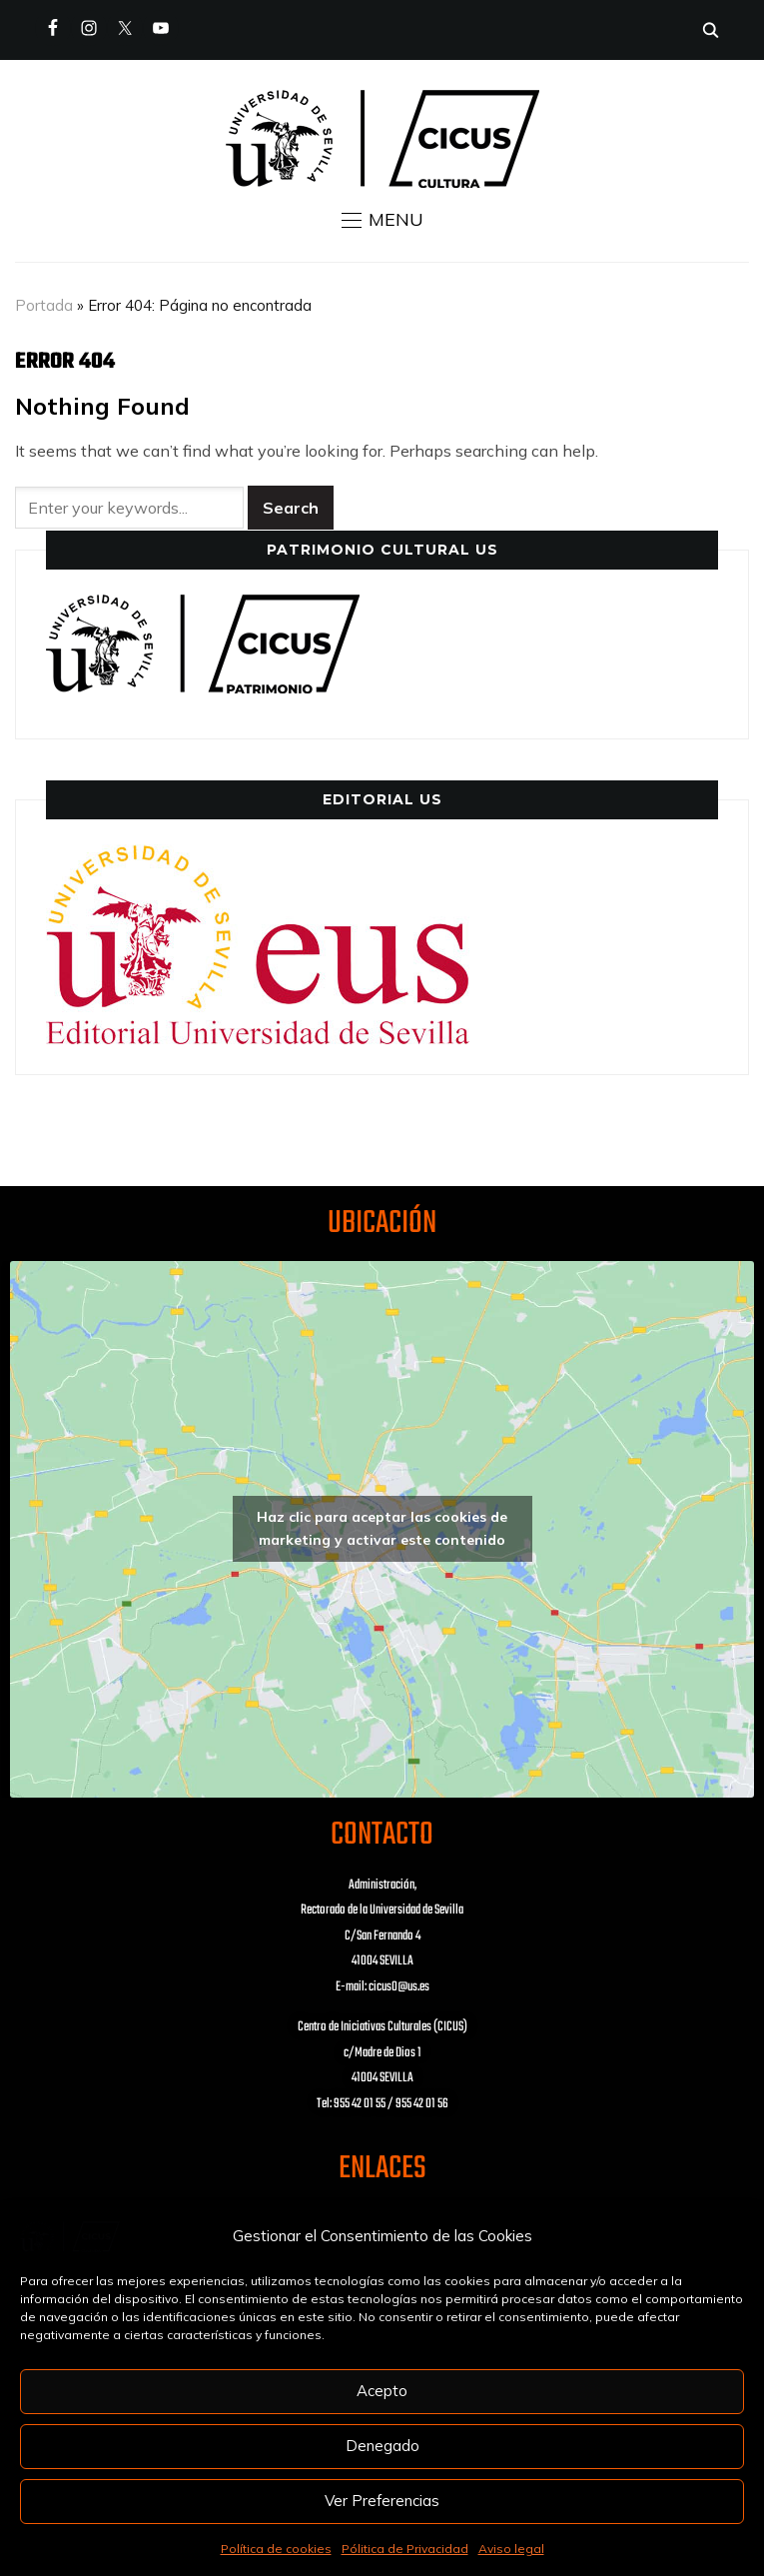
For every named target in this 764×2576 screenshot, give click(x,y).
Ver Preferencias (382, 2500)
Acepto (382, 2390)
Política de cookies (276, 2548)
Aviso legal (511, 2548)
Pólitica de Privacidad (405, 2548)
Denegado (382, 2445)
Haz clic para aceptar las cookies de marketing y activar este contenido (382, 1528)
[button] (382, 220)
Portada (44, 305)
